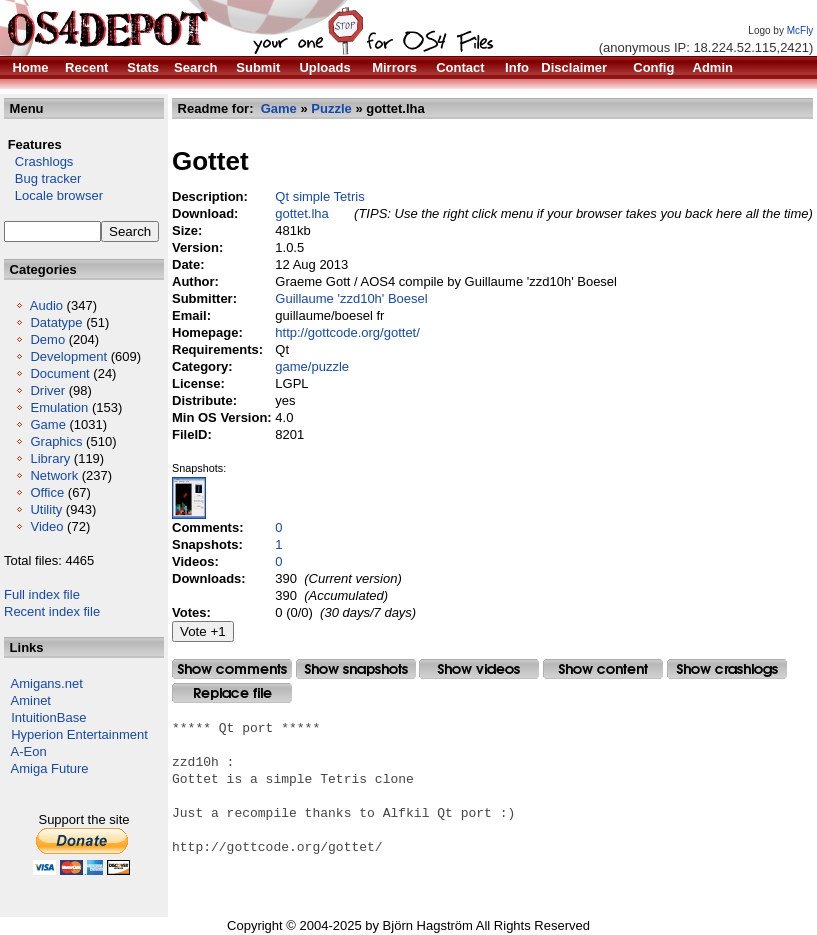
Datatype (56, 322)
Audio (46, 305)
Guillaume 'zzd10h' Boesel (351, 298)
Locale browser (53, 195)
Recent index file (52, 611)
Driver (47, 390)
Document (59, 373)
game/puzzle (312, 366)
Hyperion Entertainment (79, 734)
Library (50, 458)
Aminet (31, 700)
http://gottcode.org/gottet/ (347, 332)
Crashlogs (38, 161)
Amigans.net (47, 683)
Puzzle (331, 108)
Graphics (56, 441)
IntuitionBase (48, 717)
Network (54, 475)
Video (46, 526)
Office (47, 492)
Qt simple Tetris (319, 196)
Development (68, 356)
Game (47, 424)
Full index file (42, 594)
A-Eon (29, 751)
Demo (47, 339)
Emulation (59, 407)
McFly (800, 30)
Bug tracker (42, 178)
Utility (46, 509)
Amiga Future (50, 768)
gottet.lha (302, 213)
